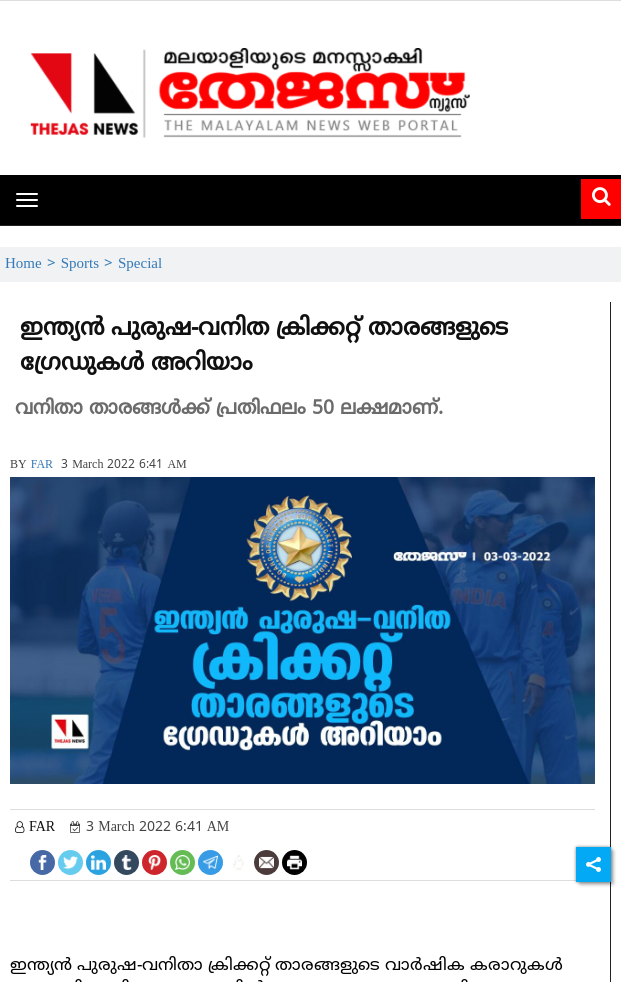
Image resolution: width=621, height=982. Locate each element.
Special (140, 264)
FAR (42, 465)
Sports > (89, 264)
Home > (33, 264)
